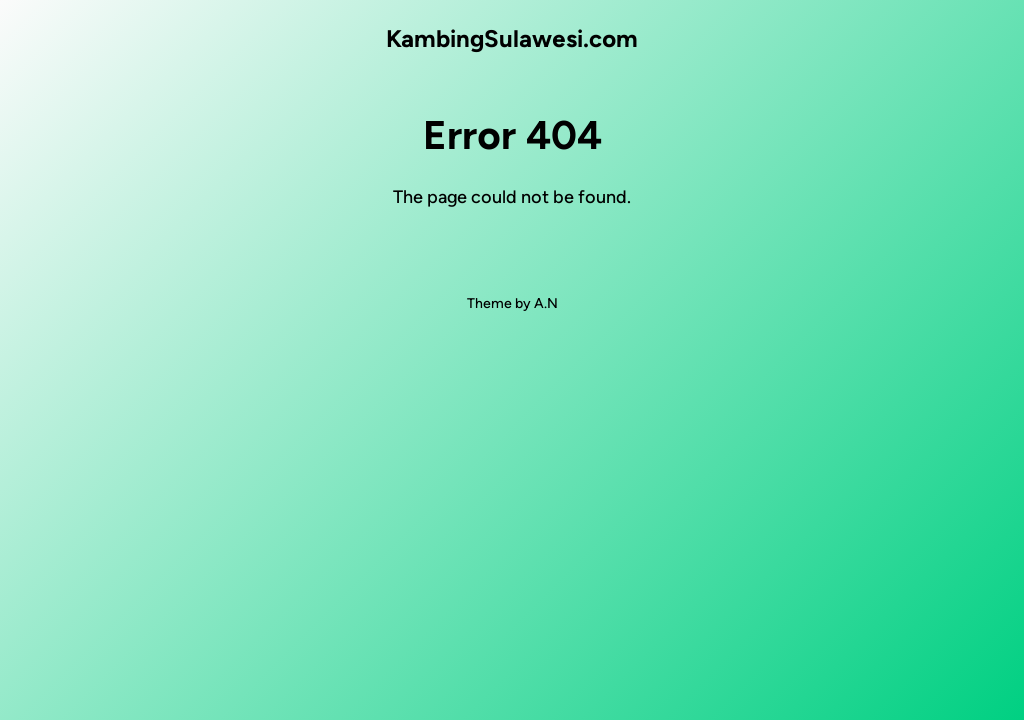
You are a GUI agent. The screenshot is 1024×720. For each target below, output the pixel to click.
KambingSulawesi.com (512, 38)
